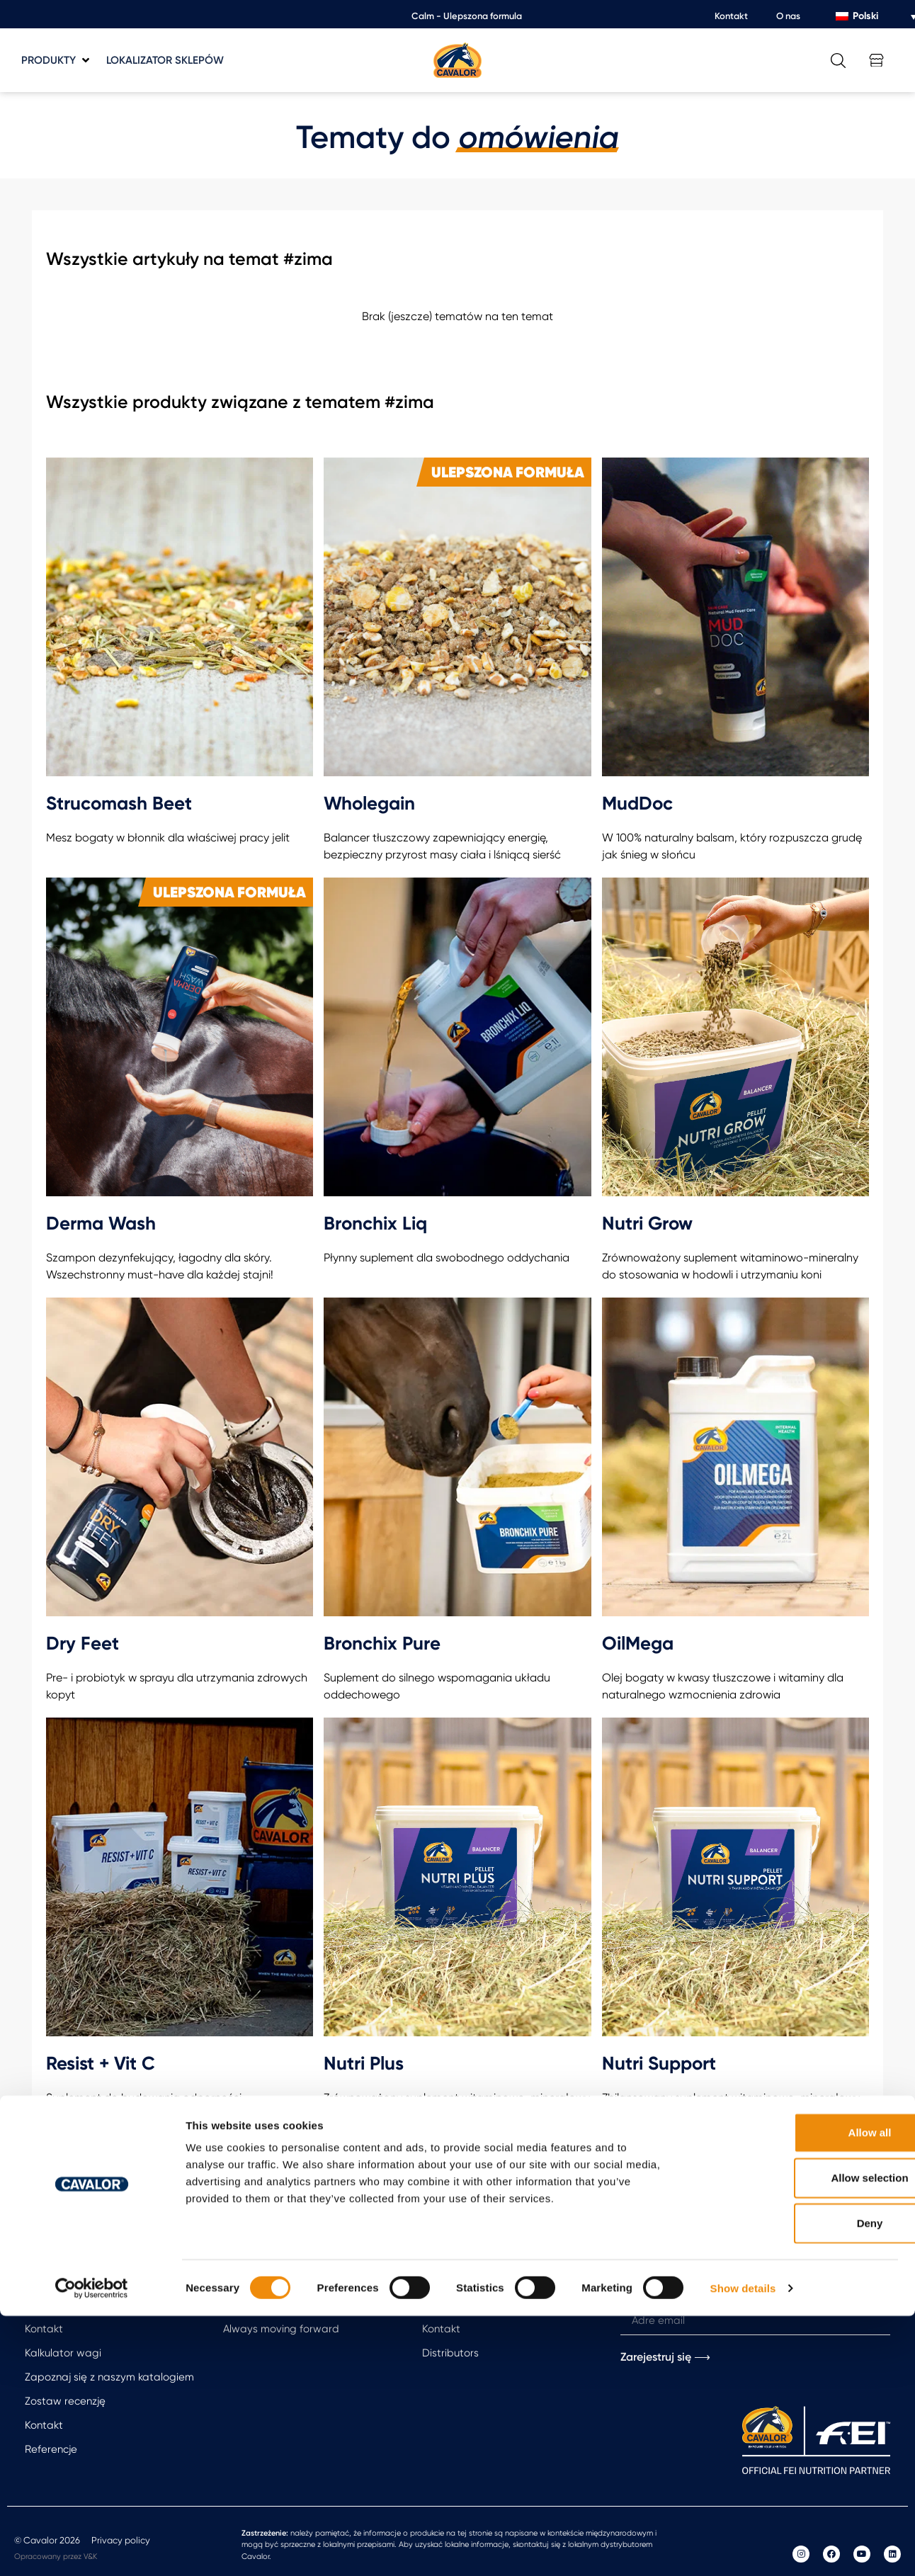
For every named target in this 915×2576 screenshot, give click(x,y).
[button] (56, 60)
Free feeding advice (75, 2304)
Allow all (797, 2392)
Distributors (450, 2353)
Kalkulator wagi (63, 2353)
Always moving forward (281, 2328)
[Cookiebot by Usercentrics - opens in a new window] (92, 2548)
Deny (797, 2483)
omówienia (538, 137)
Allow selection (796, 2438)
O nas (788, 16)
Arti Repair (249, 2304)
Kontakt (731, 16)
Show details (743, 2548)
